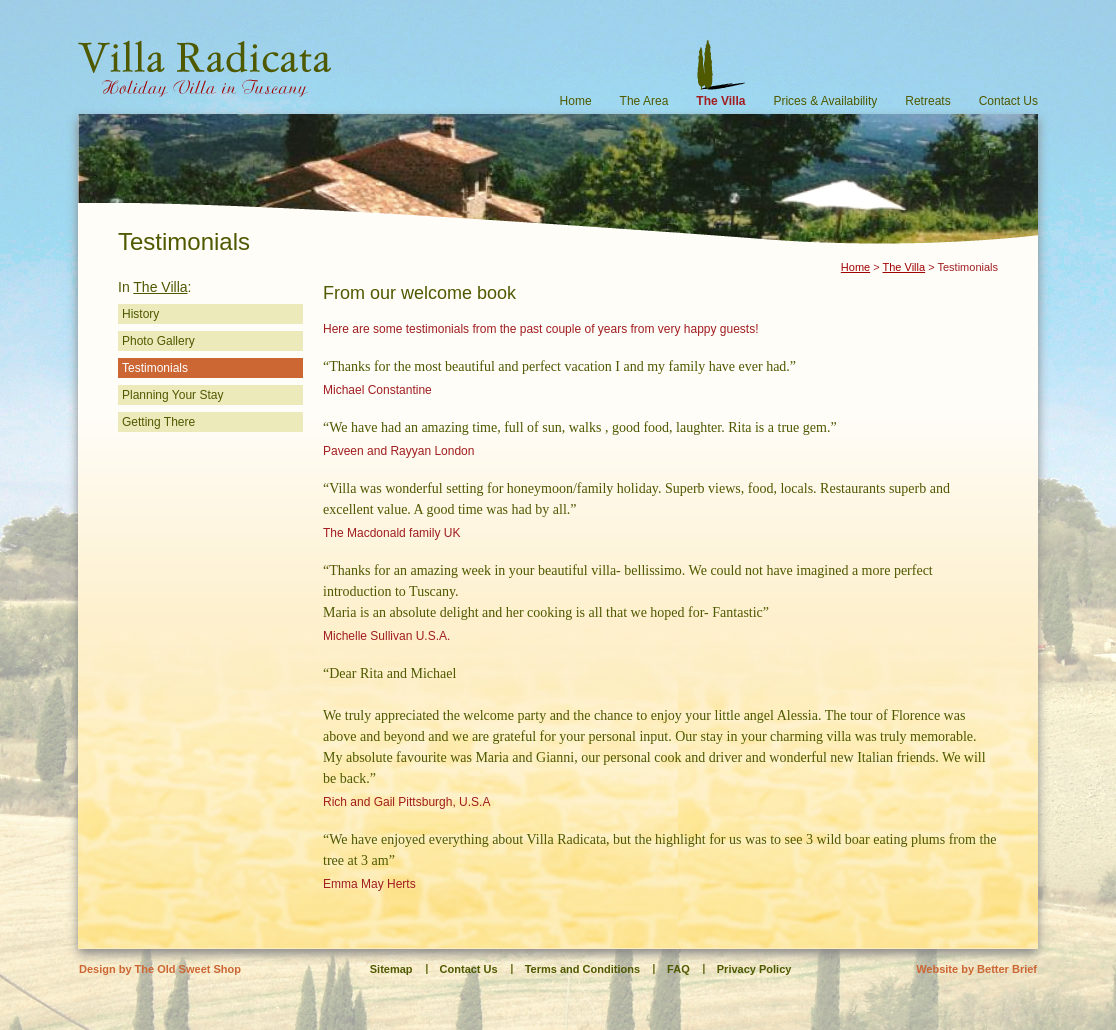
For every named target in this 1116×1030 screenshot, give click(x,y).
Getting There (158, 422)
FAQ (678, 969)
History (140, 314)
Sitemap (391, 969)
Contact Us (1008, 100)
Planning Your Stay (172, 395)
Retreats (927, 100)
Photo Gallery (158, 341)
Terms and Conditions (582, 969)
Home (576, 100)
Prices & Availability (825, 100)
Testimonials (155, 368)
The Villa (720, 100)
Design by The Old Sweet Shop (160, 969)
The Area (644, 100)
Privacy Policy (754, 969)
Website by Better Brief (976, 969)
